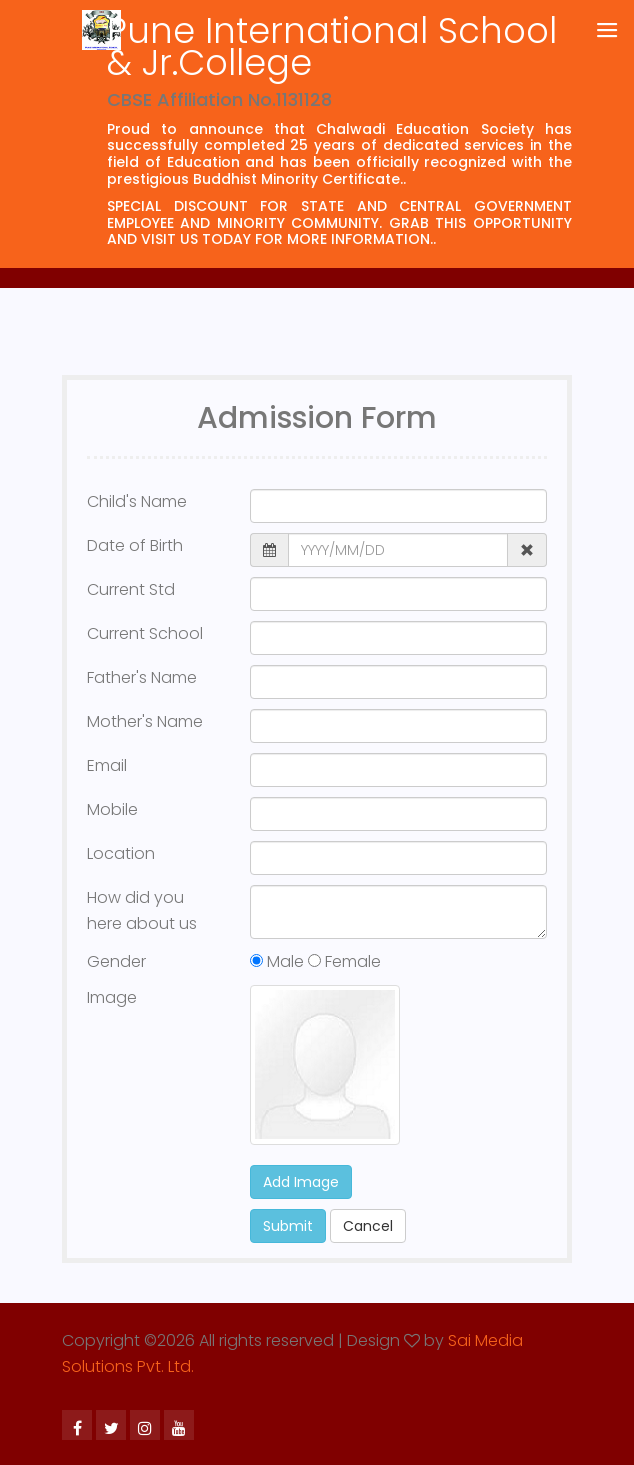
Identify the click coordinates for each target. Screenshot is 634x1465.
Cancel (368, 1226)
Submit (288, 1226)
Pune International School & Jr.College (332, 46)
